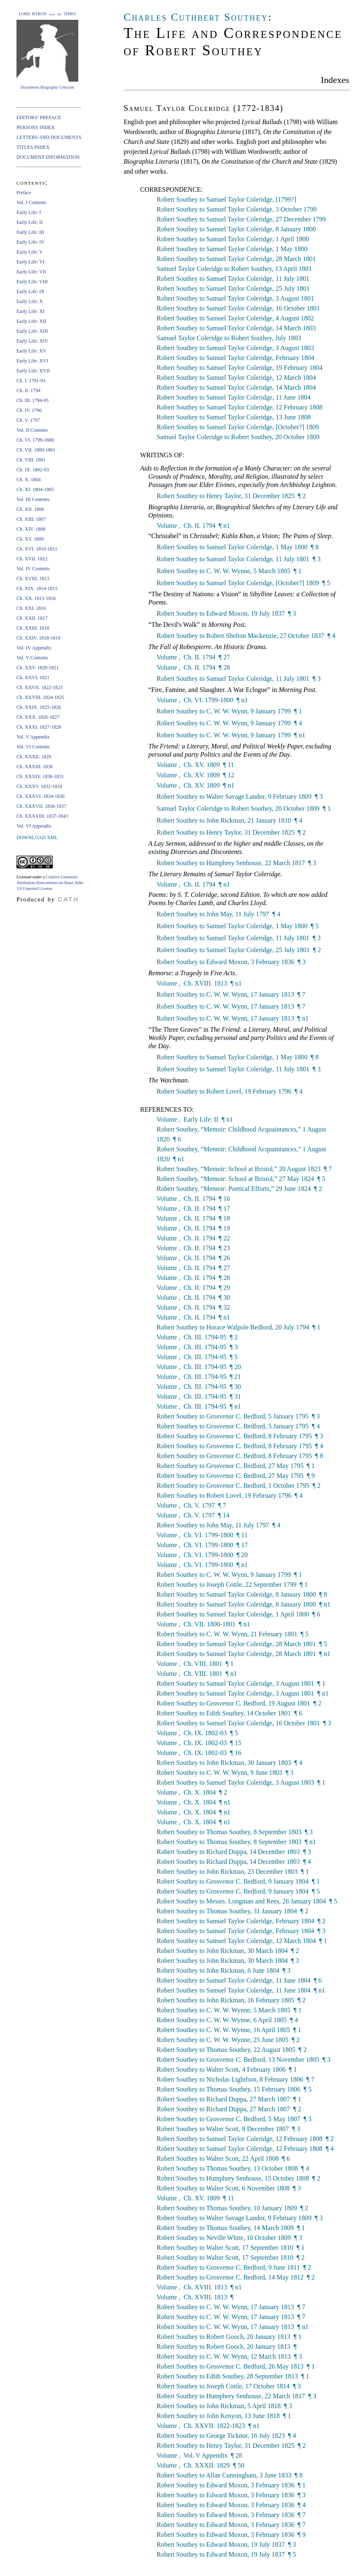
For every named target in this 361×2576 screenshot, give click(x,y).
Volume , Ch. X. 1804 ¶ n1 (193, 1802)
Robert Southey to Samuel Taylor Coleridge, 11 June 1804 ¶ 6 (239, 1980)
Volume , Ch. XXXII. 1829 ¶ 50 (200, 2465)
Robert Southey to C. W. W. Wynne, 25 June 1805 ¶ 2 (228, 2039)
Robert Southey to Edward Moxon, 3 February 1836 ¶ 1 (231, 2485)
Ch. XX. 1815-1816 (36, 598)
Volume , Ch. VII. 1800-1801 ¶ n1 (203, 1624)
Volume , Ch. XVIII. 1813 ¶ (196, 2297)
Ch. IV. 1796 (29, 410)
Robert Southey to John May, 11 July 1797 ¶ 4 (218, 913)
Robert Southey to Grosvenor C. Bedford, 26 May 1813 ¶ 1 (236, 2366)
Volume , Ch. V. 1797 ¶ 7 (191, 1505)
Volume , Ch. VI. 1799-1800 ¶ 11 (202, 1535)
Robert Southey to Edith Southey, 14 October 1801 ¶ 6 (229, 1713)
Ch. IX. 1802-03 (32, 470)
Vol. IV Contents (33, 569)
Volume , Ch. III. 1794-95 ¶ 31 (199, 1396)
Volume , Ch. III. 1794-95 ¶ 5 (197, 1356)
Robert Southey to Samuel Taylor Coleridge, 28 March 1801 (236, 258)
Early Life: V (29, 252)
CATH (68, 899)
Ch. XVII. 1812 (31, 559)
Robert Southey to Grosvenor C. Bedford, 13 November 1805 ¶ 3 (244, 2059)
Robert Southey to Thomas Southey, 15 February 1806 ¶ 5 (234, 2089)
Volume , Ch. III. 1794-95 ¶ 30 (199, 1386)
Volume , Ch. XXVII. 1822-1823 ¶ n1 (208, 2425)
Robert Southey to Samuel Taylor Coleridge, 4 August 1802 (235, 318)
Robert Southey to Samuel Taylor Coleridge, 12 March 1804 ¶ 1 (242, 1940)
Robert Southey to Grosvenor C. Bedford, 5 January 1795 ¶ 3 (238, 1416)
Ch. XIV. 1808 (30, 529)
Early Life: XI (30, 311)
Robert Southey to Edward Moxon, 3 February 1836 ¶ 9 (231, 2534)
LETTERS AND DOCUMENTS (48, 137)
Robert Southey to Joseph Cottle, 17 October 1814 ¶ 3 (229, 2386)
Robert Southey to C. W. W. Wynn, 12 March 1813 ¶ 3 (229, 2356)
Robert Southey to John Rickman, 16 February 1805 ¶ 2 (231, 2000)
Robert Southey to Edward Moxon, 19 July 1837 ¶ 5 (226, 2554)
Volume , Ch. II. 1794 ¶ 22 (193, 1238)
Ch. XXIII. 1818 (32, 628)
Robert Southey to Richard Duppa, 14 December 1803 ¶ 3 (234, 1851)
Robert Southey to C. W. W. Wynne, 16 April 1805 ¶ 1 (229, 2029)
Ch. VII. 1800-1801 (35, 450)
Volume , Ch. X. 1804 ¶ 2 (192, 1792)
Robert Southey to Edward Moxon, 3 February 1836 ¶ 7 (231, 2514)
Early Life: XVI (32, 361)
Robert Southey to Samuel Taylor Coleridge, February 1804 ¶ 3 (241, 1930)
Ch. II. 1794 (28, 390)
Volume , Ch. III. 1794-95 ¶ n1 (199, 1406)
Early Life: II (29, 222)
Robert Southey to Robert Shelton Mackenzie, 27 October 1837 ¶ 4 (246, 635)
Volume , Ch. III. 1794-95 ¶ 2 (197, 1337)
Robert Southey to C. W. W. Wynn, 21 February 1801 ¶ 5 (233, 1633)
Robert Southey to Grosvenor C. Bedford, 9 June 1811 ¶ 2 (234, 2267)
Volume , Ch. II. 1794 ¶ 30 (193, 1297)
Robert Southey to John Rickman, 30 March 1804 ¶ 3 (228, 1960)
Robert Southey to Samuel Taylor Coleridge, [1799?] (226, 199)
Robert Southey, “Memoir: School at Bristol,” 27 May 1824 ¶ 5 (241, 1178)
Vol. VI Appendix (34, 826)
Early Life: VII (31, 272)
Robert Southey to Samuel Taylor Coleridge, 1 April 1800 (233, 238)
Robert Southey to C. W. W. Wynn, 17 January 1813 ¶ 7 (231, 994)
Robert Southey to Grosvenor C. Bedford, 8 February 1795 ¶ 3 (240, 1436)
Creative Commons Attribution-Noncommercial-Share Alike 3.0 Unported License (49, 883)
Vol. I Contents (31, 202)
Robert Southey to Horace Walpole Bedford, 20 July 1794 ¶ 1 (239, 1327)
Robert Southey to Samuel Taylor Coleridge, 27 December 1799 (241, 219)
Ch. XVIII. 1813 (32, 578)
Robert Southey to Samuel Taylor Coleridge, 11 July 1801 (233, 278)
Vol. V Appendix (32, 737)
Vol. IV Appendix (34, 648)
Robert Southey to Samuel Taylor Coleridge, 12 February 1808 (240, 407)
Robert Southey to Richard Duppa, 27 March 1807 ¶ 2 (229, 2109)
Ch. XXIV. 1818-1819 (38, 638)
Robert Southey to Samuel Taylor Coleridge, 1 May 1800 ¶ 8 (238, 546)
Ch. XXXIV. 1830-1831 (40, 776)
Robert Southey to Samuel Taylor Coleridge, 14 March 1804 (236, 387)
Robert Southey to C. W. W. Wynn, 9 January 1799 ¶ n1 (231, 735)
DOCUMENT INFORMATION (48, 157)
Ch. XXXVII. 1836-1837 (41, 806)
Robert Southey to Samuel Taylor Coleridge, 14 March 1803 (236, 328)
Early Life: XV (31, 351)
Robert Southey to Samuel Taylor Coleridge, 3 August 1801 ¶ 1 (241, 1683)
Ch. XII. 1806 (30, 509)
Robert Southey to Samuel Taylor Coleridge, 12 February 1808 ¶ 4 (245, 2148)
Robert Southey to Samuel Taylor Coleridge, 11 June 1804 (234, 397)
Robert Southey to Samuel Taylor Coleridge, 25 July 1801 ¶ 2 (239, 949)
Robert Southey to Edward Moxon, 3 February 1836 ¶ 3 (231, 961)
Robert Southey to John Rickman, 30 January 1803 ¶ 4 (229, 1762)
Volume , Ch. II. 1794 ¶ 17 (193, 1208)
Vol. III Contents (32, 499)
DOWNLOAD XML (37, 837)
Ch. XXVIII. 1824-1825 (40, 697)
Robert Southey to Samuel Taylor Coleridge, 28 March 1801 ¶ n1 (244, 1653)
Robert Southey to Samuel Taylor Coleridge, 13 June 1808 (234, 417)
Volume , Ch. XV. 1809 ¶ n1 (195, 785)
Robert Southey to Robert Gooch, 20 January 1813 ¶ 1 (229, 2336)
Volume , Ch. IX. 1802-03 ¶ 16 (199, 1752)
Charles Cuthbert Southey (196, 17)
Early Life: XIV (32, 341)
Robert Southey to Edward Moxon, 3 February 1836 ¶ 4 (231, 2504)
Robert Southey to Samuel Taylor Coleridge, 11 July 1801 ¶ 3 (239, 558)
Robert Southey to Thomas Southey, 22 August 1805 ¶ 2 (232, 2049)
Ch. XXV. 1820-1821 (37, 667)
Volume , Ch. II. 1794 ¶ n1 (193, 525)
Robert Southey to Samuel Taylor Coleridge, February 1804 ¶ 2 (241, 1920)
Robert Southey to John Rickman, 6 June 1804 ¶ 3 (224, 1970)
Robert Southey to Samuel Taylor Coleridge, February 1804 (235, 357)
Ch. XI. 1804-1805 (35, 489)
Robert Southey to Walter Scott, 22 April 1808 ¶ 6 (223, 2158)
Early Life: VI (30, 262)
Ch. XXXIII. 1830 (34, 766)
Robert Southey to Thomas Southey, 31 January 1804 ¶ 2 (232, 1911)
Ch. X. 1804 (28, 479)
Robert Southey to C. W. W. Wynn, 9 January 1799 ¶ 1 (229, 711)
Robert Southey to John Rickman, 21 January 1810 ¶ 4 (229, 820)
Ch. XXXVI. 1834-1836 (40, 796)
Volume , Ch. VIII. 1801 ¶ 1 (195, 1663)
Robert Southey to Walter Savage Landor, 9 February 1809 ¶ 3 (240, 796)
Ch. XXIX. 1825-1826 (38, 707)
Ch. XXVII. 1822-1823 (39, 687)
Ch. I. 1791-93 (30, 380)
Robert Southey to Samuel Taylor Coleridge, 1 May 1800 (232, 248)
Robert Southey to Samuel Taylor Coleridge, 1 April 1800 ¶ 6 (238, 1614)
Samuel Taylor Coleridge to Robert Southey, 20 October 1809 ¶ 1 (244, 808)
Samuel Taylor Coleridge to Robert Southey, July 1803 (229, 337)
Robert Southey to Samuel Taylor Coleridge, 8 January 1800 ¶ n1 (244, 1604)
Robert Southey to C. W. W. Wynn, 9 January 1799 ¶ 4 (229, 723)
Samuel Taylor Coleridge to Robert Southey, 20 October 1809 (238, 436)
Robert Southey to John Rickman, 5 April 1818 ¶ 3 (224, 2405)
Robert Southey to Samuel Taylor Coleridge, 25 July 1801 (233, 288)
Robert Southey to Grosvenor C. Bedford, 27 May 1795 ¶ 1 (236, 1465)
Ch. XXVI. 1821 (32, 677)
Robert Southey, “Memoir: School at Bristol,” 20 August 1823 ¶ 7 (244, 1168)
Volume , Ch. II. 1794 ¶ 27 (193, 657)
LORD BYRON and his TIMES (47, 14)
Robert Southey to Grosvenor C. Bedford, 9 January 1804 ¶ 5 (238, 1891)
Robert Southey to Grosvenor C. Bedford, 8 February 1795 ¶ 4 (240, 1445)
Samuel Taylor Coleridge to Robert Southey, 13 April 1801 (234, 268)
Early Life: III (30, 232)
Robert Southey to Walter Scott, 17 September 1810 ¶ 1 (231, 2247)
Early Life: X (29, 301)
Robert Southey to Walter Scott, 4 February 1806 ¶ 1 (227, 2069)
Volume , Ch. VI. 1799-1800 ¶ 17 (202, 1544)
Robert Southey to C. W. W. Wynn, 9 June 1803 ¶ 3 (225, 1772)
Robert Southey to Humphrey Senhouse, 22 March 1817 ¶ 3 (236, 862)
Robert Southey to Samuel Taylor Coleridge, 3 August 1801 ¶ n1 (242, 1693)
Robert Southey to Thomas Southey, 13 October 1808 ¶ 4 (233, 2168)
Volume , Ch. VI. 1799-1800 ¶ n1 (202, 699)
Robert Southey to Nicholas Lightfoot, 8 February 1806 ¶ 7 (235, 2079)
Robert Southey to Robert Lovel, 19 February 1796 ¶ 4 (229, 1091)
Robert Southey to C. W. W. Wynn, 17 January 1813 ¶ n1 (233, 1018)
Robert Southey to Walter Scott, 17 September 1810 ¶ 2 (231, 2257)
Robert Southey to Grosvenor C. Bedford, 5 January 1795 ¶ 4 (238, 1426)
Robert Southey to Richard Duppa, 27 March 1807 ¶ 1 (229, 2099)
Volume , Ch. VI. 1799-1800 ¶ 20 (202, 1554)
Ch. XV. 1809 (30, 539)
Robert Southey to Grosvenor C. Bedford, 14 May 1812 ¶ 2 (236, 2277)
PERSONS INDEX (35, 127)
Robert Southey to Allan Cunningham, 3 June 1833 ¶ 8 (229, 2475)
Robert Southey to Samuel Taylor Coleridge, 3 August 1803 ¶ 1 (241, 1782)
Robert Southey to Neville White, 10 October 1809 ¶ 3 (229, 2237)
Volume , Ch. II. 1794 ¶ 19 (193, 1228)
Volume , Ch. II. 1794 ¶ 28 (193, 667)
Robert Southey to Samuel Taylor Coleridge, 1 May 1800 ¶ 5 (238, 925)
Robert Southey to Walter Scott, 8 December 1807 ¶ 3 (228, 2128)
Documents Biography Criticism (47, 87)
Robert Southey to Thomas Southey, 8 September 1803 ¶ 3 (235, 1831)
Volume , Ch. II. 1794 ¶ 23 (193, 1248)
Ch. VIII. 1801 (30, 460)
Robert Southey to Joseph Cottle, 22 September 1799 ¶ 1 (232, 1584)
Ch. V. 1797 (28, 420)
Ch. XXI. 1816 (31, 608)
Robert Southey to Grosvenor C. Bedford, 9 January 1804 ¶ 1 (238, 1881)
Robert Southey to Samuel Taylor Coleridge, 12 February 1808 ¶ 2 (245, 2138)
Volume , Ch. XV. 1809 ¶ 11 (195, 764)
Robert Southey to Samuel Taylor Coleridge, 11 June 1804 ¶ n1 (241, 1990)
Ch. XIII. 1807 (31, 519)
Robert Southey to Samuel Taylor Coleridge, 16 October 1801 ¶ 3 (244, 1723)
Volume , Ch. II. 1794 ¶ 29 (193, 1287)
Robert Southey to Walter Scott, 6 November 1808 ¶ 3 (229, 2188)
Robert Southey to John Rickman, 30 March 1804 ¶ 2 (228, 1950)
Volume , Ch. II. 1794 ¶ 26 (193, 1257)
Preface (23, 192)
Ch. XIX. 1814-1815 (36, 588)
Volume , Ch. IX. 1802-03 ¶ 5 (197, 1732)
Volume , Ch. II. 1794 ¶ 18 (193, 1218)
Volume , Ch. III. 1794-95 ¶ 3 (197, 1346)
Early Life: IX (30, 291)
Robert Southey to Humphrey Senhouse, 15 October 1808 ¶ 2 (238, 2178)
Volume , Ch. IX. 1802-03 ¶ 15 (199, 1742)
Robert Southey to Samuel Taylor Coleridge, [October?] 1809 (238, 427)
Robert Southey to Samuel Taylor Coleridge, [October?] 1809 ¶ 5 (243, 582)
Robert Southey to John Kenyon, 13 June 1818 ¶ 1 (224, 2415)
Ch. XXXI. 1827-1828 (38, 727)
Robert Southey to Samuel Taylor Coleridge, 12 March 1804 (236, 377)
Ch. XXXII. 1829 (33, 757)
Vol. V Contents (32, 658)
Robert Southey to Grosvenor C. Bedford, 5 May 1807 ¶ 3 (234, 2118)
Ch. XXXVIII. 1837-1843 (42, 816)
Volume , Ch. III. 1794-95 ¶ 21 (199, 1376)
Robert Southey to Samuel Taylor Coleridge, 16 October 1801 (238, 308)
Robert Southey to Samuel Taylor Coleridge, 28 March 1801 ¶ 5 (242, 1643)
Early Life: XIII (32, 331)
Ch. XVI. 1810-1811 (36, 549)
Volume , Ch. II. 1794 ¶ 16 (193, 1198)
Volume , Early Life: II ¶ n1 (195, 1119)
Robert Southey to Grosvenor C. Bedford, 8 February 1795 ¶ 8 (240, 1455)
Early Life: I (28, 212)
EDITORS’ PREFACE (38, 117)
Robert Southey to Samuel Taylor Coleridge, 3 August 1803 (235, 347)
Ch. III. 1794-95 (32, 400)
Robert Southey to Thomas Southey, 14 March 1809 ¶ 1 (231, 2227)
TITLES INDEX (32, 147)
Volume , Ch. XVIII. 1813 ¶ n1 (199, 983)
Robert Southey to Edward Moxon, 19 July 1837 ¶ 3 (226, 613)
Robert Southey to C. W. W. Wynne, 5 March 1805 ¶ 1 (229, 570)
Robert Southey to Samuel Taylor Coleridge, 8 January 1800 (236, 229)
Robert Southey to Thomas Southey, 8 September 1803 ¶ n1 (236, 1841)
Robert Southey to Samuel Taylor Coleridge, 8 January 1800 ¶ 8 (242, 1594)
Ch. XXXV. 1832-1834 (39, 786)
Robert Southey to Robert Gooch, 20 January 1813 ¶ (227, 2346)
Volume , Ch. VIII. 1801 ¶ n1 (197, 1673)
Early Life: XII (31, 321)
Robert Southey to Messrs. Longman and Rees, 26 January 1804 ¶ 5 (247, 1901)
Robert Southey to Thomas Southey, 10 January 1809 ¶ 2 (232, 2207)
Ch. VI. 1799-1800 (35, 440)
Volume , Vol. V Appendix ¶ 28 (199, 2455)
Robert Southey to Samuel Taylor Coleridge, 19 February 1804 (240, 367)
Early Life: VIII (32, 282)
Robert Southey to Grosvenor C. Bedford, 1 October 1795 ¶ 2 (239, 1485)
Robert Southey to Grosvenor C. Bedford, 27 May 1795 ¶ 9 (236, 1475)
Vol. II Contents (32, 430)
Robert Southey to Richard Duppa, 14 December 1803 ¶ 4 (234, 1861)
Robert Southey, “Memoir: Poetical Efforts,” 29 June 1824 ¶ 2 (239, 1188)
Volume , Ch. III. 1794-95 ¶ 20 (199, 1366)
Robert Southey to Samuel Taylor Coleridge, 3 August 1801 (235, 298)
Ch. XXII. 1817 (31, 618)
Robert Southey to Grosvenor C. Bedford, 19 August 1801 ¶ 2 (239, 1703)
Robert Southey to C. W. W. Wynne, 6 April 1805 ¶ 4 (227, 2019)
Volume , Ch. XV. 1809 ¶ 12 (195, 775)
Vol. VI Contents (33, 747)
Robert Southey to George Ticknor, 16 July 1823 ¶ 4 (226, 2435)
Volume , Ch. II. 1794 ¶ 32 (193, 1307)
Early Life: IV (30, 242)
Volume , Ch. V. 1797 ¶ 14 (193, 1515)
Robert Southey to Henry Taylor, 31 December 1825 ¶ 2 (231, 495)
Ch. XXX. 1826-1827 (37, 717)
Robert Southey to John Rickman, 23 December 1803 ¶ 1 (233, 1871)
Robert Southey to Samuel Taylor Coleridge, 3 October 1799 (236, 209)
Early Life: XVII (33, 371)
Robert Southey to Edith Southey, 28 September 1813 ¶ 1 (233, 2376)
